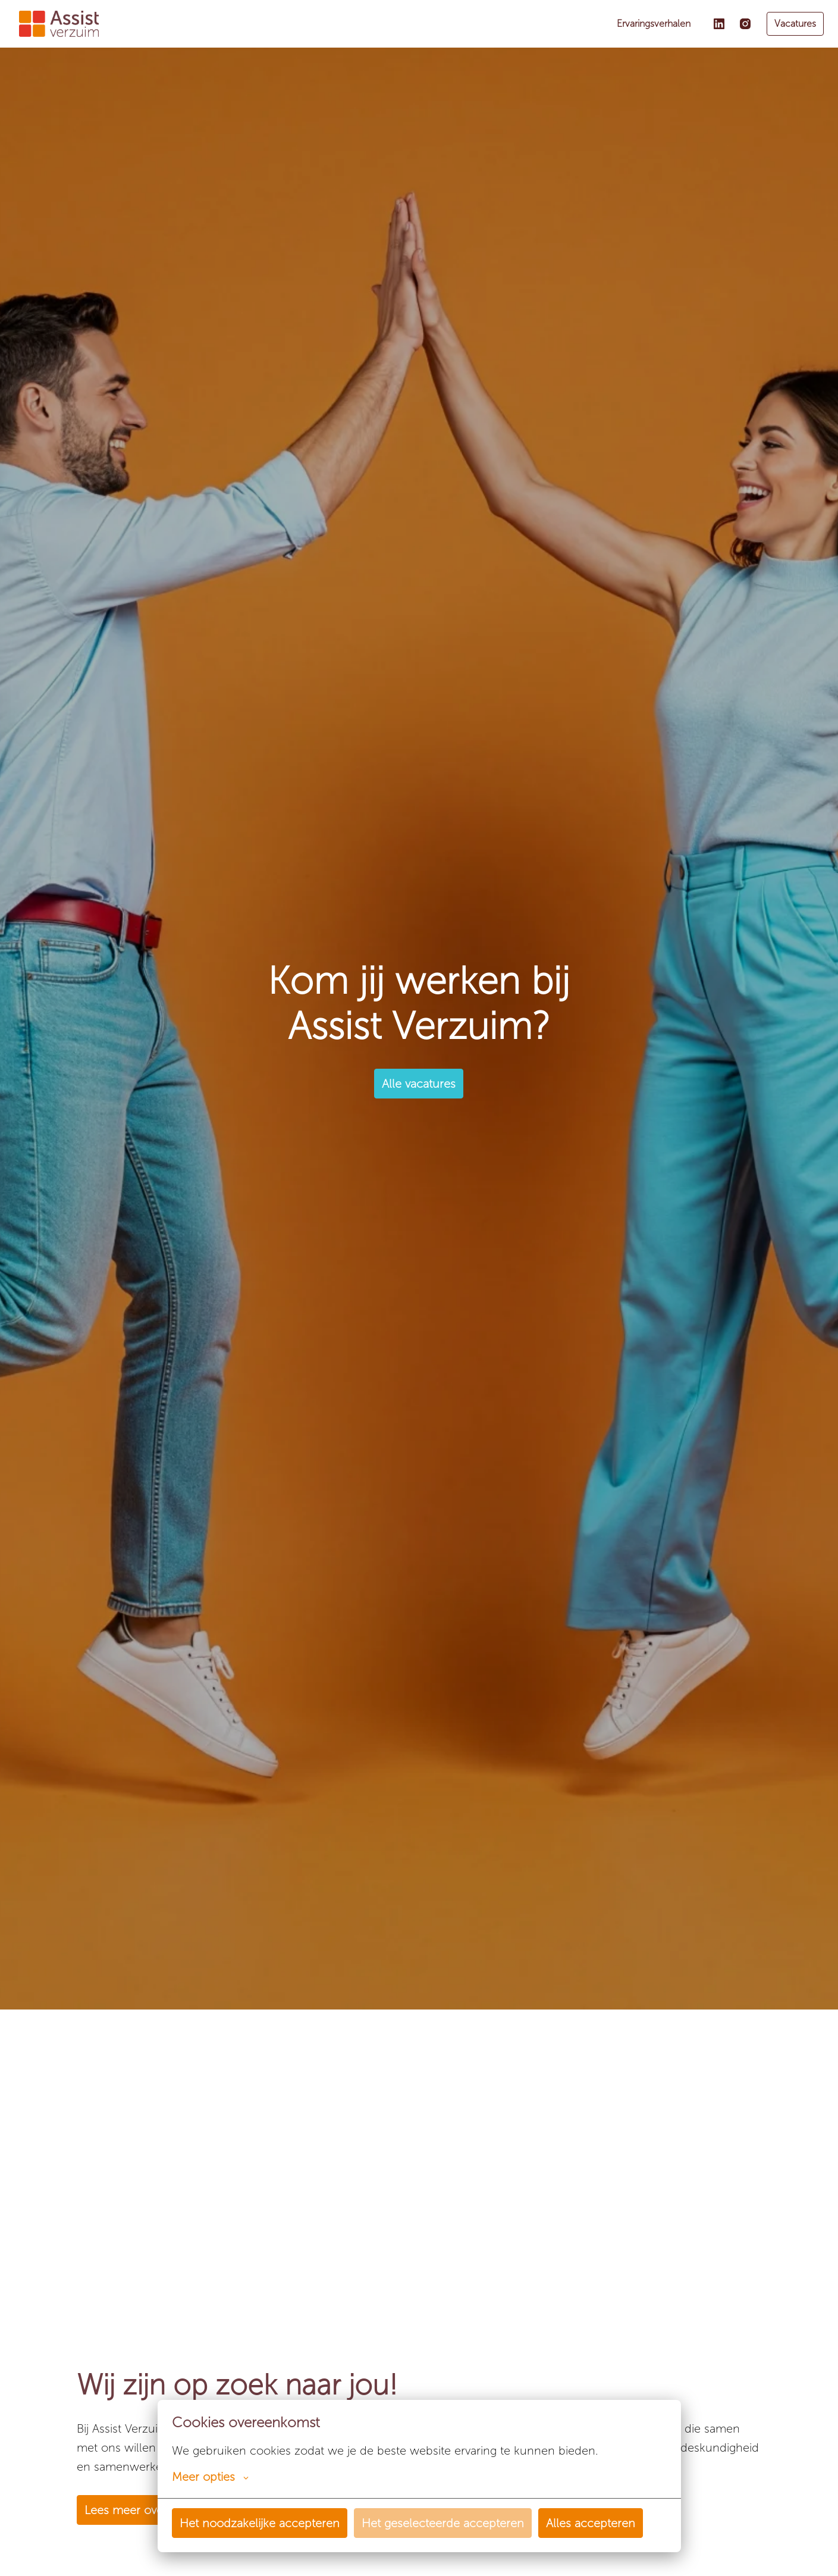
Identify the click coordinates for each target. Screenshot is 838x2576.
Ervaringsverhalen (654, 23)
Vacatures (795, 23)
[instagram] (745, 24)
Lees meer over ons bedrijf (155, 2510)
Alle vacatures (419, 1083)
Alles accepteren (590, 2523)
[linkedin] (719, 24)
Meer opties (210, 2476)
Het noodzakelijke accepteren (260, 2523)
